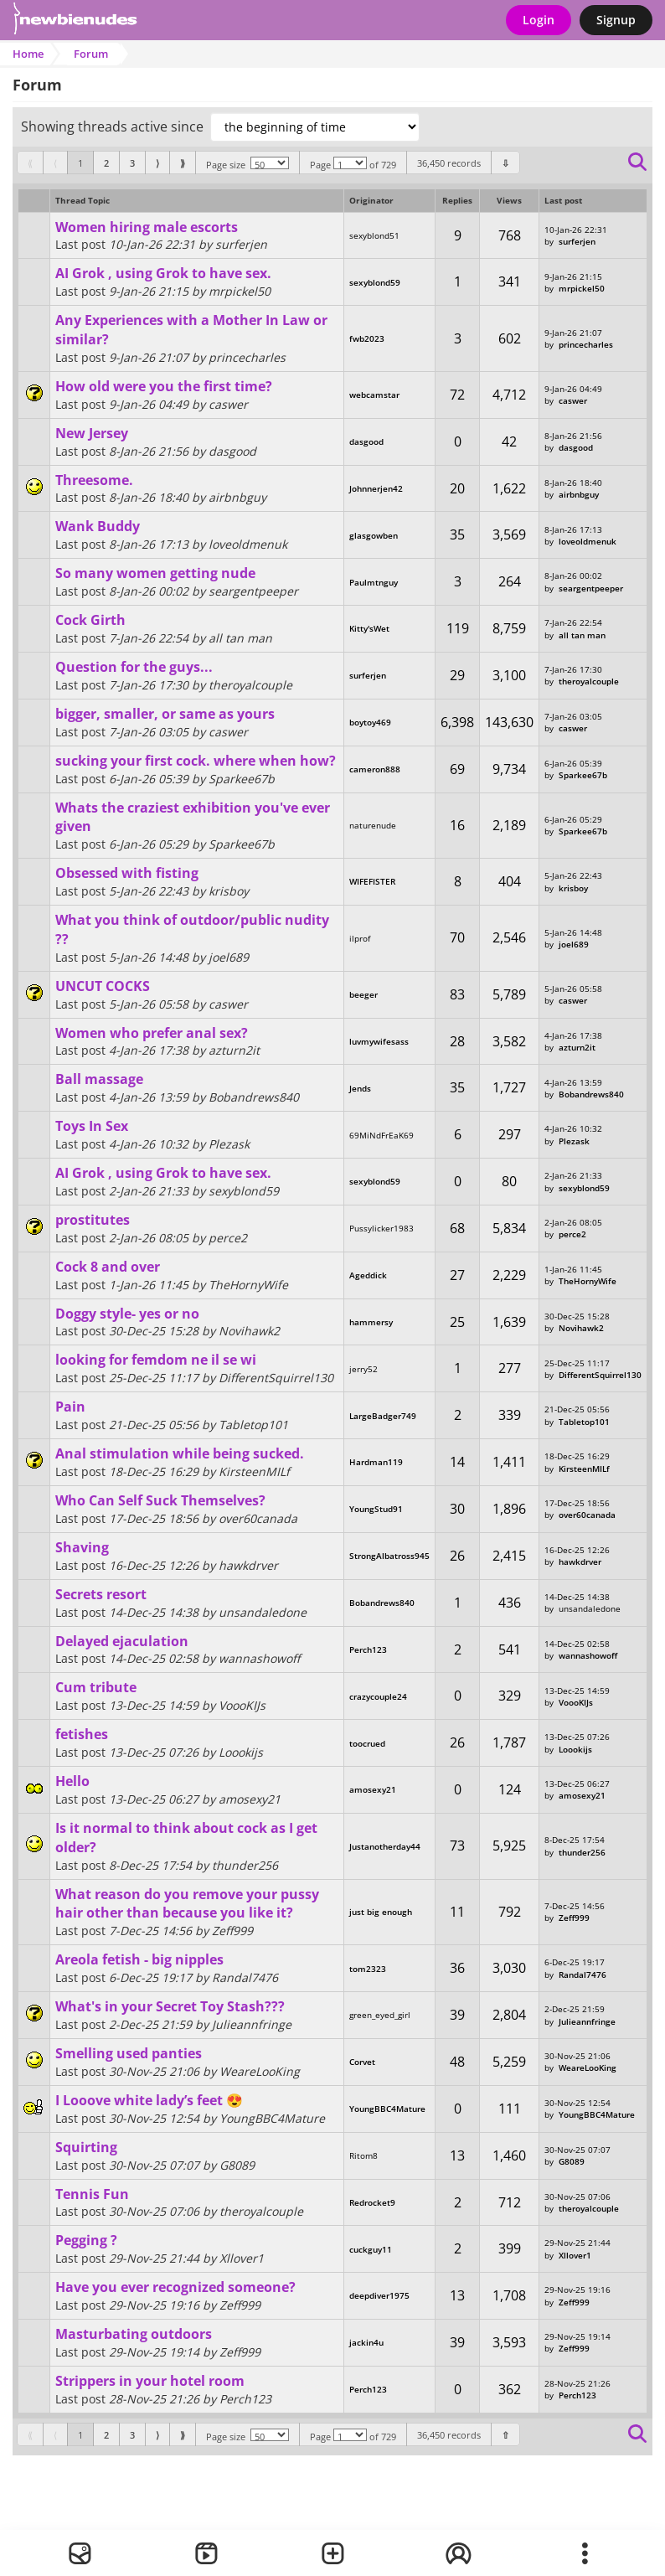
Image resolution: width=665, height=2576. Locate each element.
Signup (616, 20)
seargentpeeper (591, 588)
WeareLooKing (587, 2067)
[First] (30, 162)
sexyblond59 (374, 282)
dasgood (366, 441)
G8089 (572, 2161)
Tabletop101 (584, 1421)
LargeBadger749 (382, 1416)
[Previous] (55, 162)
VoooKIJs (576, 1702)
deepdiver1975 (379, 2295)
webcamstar (374, 394)
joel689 (574, 944)
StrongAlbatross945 (389, 1556)
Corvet (362, 2062)
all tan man (582, 635)
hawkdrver (580, 1561)
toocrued (367, 1743)
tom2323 (367, 1969)
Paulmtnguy (373, 582)
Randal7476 (582, 1974)
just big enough (380, 1912)
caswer (573, 400)
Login (538, 20)
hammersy (371, 1322)
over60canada (587, 1514)
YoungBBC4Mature (387, 2108)
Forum (91, 53)
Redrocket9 (372, 2202)
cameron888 (374, 769)
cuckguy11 (370, 2249)
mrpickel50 (582, 288)
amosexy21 (372, 1789)
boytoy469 (370, 722)
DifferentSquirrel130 (600, 1375)
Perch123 (368, 1649)
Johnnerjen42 (376, 488)
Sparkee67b (583, 775)
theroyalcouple (589, 681)
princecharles (586, 344)
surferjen (577, 241)
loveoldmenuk (587, 541)
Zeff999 (574, 1917)
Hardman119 (376, 1462)
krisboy (573, 888)
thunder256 (582, 1852)
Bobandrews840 (591, 1094)
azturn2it (577, 1047)
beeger (363, 994)
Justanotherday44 (384, 1846)
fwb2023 (366, 338)
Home (28, 53)
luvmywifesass (379, 1041)
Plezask (574, 1141)
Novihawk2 (581, 1328)
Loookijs (575, 1749)
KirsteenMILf (584, 1468)
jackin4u (366, 2342)
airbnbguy (579, 494)
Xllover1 (575, 2255)
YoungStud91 (376, 1509)
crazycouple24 (378, 1696)
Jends (360, 1088)
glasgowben (373, 535)
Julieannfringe (587, 2021)
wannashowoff (588, 1655)
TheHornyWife (587, 1281)
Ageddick (368, 1275)
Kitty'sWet (369, 628)
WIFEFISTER (372, 881)
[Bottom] (505, 162)
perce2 (572, 1234)
